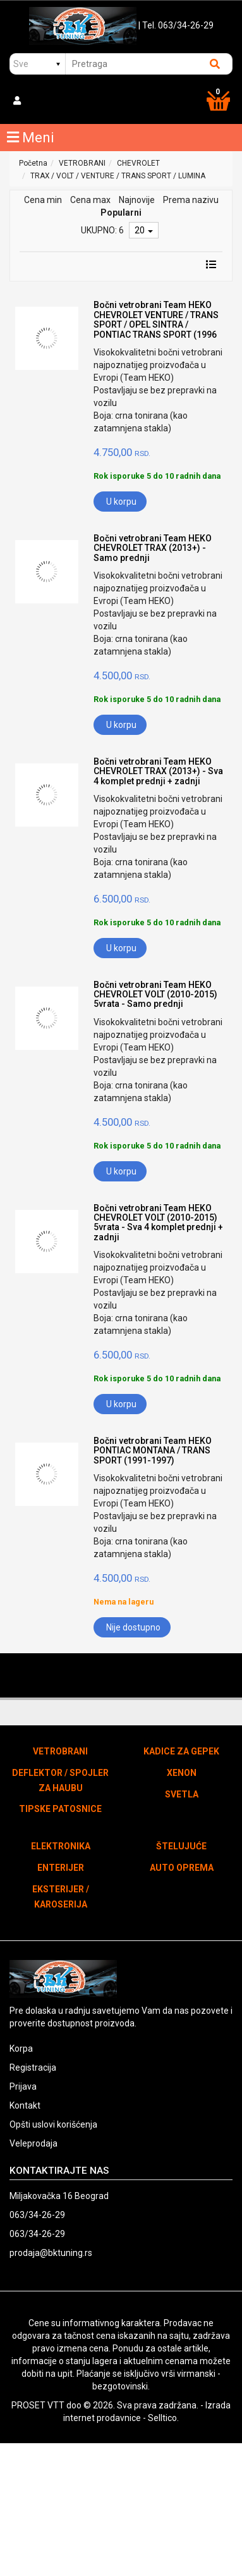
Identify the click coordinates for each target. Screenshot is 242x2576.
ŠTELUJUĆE (181, 1846)
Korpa (21, 2048)
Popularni (121, 212)
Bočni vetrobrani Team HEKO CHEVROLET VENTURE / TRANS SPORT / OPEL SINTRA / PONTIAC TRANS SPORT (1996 (156, 319)
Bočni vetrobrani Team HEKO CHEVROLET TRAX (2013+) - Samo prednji (153, 548)
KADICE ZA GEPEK (181, 1751)
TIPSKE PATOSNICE (60, 1809)
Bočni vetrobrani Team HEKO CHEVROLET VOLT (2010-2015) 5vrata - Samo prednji (155, 994)
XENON (182, 1773)
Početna (33, 163)
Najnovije (137, 200)
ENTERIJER (60, 1868)
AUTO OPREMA (182, 1868)
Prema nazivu (191, 200)
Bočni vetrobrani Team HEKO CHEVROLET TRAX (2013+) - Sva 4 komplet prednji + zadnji (158, 771)
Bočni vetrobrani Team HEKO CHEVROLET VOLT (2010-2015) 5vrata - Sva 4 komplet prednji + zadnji (158, 1222)
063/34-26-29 (37, 2215)
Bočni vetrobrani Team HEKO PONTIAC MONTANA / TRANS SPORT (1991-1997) (153, 1450)
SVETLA (181, 1794)
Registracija (32, 2067)
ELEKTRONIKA (60, 1846)
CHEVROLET (138, 163)
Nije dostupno (133, 1627)
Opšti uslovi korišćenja (53, 2124)
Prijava (23, 2086)
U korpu (121, 501)
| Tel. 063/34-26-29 (176, 25)
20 (144, 230)
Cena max (90, 200)
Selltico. (163, 2418)
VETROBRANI (82, 163)
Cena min (43, 200)
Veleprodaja (33, 2143)
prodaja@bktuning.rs (50, 2253)
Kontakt (24, 2105)
